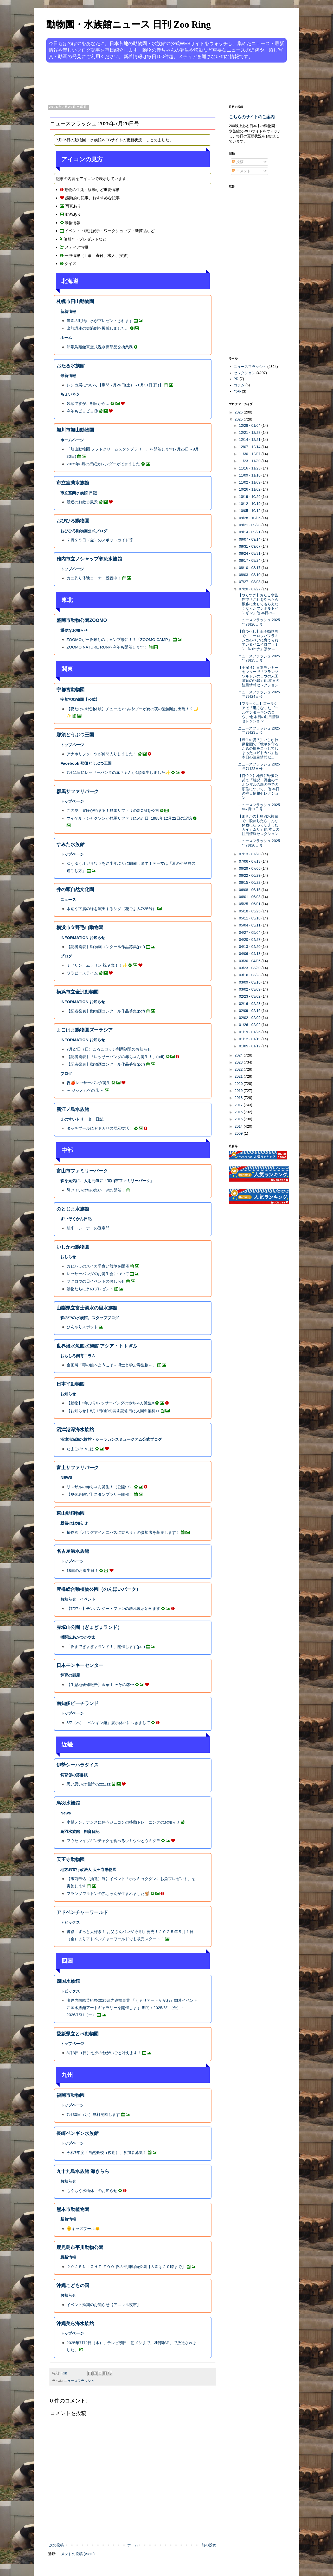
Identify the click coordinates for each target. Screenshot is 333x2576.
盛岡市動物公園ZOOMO (81, 620)
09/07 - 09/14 (250, 539)
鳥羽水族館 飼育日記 (79, 1831)
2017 (239, 1105)
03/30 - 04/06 (250, 961)
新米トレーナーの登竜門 (88, 1228)
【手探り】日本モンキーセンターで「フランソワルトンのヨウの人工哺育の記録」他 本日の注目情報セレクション (258, 676)
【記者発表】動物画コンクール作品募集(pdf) (106, 946)
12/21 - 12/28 (250, 432)
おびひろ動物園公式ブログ (83, 531)
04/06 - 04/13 (250, 954)
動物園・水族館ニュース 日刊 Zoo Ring (128, 24)
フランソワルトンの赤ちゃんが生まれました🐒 (108, 1893)
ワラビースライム (82, 973)
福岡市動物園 (70, 2095)
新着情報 (68, 311)
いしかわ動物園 (72, 1247)
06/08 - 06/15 (250, 890)
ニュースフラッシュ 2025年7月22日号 (259, 766)
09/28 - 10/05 (250, 518)
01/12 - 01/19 (250, 1039)
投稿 (238, 162)
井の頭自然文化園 (75, 889)
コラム (239, 385)
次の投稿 (56, 2545)
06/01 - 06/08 (250, 897)
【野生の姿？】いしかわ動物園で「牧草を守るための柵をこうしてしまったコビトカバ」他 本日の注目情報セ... (258, 748)
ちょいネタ (70, 394)
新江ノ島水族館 (72, 1109)
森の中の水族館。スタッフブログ (89, 1317)
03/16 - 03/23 (250, 975)
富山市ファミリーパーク (82, 1170)
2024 (239, 1055)
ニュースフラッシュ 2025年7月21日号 (259, 807)
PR (236, 379)
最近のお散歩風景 (82, 502)
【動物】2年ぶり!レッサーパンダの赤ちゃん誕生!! (110, 1403)
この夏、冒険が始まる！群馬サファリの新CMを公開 (113, 810)
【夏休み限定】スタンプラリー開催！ (100, 1494)
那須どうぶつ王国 (75, 734)
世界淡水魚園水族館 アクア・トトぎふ (96, 1346)
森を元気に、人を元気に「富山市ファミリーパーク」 (107, 1180)
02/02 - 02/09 (250, 1018)
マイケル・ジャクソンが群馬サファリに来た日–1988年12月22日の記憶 (129, 818)
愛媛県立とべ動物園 (77, 2033)
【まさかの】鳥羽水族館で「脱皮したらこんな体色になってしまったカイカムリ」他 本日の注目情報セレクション (258, 825)
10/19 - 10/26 (250, 497)
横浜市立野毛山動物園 (79, 927)
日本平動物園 (70, 1384)
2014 (239, 1126)
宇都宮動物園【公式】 (79, 699)
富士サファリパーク (77, 1467)
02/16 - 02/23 (250, 1004)
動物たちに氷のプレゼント (90, 1289)
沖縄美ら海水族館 (75, 2323)
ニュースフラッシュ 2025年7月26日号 (259, 622)
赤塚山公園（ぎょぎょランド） (89, 1627)
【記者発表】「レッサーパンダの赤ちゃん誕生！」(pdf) (116, 1056)
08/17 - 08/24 (250, 560)
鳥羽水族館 (68, 1803)
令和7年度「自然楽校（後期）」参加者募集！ (107, 2152)
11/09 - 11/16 (250, 475)
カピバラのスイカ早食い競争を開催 (98, 1266)
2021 (239, 1076)
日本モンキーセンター (79, 1665)
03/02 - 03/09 (250, 989)
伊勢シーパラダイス (77, 1765)
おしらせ (68, 1257)
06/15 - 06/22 (250, 882)
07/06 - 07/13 (250, 861)
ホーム (66, 337)
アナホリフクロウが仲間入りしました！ (102, 754)
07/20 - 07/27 (250, 589)
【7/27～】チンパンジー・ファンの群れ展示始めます (113, 1608)
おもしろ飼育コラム (77, 1356)
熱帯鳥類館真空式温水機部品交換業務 (100, 347)
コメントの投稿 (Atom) (76, 2554)
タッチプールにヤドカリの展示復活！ (100, 1128)
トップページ (72, 569)
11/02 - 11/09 (250, 482)
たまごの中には (80, 1449)
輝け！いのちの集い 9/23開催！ (96, 1190)
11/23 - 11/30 (250, 461)
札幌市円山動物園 (75, 301)
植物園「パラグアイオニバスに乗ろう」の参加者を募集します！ (123, 1532)
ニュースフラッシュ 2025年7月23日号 (259, 730)
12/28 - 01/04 (250, 425)
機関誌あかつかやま (77, 1637)
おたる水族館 (70, 365)
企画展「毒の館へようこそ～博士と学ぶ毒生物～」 (111, 1365)
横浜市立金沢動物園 (77, 991)
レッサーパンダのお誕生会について (98, 1273)
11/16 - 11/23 (250, 468)
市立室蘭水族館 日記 (78, 493)
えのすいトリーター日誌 (81, 1119)
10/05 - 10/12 (250, 511)
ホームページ (72, 440)
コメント (241, 171)
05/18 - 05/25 (250, 911)
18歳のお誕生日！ (83, 1570)
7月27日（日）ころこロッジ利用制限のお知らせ (109, 1049)
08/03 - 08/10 (250, 575)
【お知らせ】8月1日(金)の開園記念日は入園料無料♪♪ (113, 1411)
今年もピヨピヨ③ (82, 411)
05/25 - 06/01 (250, 904)
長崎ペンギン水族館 (77, 2133)
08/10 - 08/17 (250, 568)
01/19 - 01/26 (250, 1032)
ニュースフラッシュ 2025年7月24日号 (259, 694)
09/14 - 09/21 (250, 532)
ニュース (68, 899)
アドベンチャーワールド (82, 1912)
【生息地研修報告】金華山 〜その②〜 (100, 1684)
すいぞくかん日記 (76, 1218)
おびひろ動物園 (72, 520)
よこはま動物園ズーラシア (84, 1030)
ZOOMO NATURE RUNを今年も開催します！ (107, 647)
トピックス (70, 1922)
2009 (239, 1133)
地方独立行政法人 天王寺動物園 (88, 1869)
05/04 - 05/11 (250, 925)
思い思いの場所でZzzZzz (89, 1784)
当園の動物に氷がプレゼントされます (100, 320)
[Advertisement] (146, 83)
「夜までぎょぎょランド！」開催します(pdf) (106, 1646)
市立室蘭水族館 (72, 482)
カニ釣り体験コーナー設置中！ (94, 578)
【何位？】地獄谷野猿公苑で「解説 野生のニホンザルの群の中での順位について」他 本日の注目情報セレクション (258, 787)
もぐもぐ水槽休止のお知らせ (92, 2190)
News (65, 1813)
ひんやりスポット (82, 1327)
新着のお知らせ (74, 1523)
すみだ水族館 (70, 844)
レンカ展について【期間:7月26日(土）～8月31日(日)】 (115, 385)
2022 (239, 1069)
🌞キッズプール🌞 (83, 2228)
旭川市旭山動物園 (75, 430)
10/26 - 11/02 (250, 489)
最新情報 (68, 375)
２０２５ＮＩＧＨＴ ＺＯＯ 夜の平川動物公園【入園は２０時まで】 (126, 2266)
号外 (237, 391)
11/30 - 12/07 (250, 454)
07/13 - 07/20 (250, 854)
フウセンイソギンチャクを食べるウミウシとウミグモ (113, 1840)
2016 (239, 1112)
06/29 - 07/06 (250, 868)
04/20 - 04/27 (250, 939)
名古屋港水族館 (72, 1551)
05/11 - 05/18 (250, 918)
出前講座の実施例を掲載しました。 (98, 328)
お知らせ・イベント (77, 1599)
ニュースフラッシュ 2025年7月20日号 (259, 843)
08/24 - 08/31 (250, 553)
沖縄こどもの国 (72, 2285)
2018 (239, 1098)
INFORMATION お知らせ (82, 937)
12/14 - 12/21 (250, 439)
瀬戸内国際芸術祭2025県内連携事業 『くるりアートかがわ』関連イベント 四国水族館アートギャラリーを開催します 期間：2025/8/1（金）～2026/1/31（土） (132, 2007)
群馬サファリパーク (77, 791)
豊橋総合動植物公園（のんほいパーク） (98, 1589)
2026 (239, 412)
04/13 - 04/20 (250, 946)
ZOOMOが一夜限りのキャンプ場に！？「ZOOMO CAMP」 (119, 639)
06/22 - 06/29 (250, 875)
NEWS (66, 1477)
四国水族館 (68, 1981)
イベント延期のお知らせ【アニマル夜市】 (104, 2304)
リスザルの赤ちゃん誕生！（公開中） (100, 1487)
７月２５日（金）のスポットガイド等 (100, 540)
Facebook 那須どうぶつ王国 (85, 763)
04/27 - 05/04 (250, 932)
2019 (239, 1091)
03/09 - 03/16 (250, 982)
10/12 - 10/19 (250, 504)
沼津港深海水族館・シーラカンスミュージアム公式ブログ (111, 1439)
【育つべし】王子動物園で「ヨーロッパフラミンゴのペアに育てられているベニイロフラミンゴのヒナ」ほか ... (258, 640)
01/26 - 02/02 (250, 1025)
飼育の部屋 (70, 1675)
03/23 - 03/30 (250, 968)
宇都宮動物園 (70, 689)
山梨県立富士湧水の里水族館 (86, 1308)
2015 (239, 1119)
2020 (239, 1084)
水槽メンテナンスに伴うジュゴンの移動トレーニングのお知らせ (123, 1822)
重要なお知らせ (74, 630)
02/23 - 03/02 (250, 996)
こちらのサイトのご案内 (252, 116)
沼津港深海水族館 (75, 1429)
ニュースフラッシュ (79, 2381)
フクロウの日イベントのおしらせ (96, 1281)
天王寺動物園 (70, 1859)
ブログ (66, 956)
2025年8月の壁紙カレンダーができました (103, 464)
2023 (239, 1062)
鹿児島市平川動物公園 (79, 2247)
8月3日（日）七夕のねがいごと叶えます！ (104, 2052)
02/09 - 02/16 (250, 1011)
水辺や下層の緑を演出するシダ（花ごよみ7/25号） (111, 908)
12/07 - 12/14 (250, 447)
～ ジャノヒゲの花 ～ (85, 1090)
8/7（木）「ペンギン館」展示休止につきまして (108, 1722)
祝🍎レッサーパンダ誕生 (89, 1082)
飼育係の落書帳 (74, 1775)
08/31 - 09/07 (250, 546)
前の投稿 (209, 2545)
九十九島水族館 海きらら (82, 2171)
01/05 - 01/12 (250, 1046)
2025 (239, 419)
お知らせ (68, 1394)
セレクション (244, 373)
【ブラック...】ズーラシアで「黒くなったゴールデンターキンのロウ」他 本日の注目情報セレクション (258, 712)
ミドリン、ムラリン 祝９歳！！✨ (97, 965)
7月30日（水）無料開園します (93, 2114)
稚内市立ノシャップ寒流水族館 (89, 558)
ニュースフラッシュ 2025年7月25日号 (259, 658)
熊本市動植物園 (72, 2209)
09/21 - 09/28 (250, 525)
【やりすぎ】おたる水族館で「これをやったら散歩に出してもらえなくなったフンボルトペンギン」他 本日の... (258, 604)
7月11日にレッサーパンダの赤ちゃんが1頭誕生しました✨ (118, 772)
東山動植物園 (70, 1513)
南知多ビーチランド (77, 1703)
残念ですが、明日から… (88, 403)
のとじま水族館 (72, 1209)
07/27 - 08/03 (250, 582)
